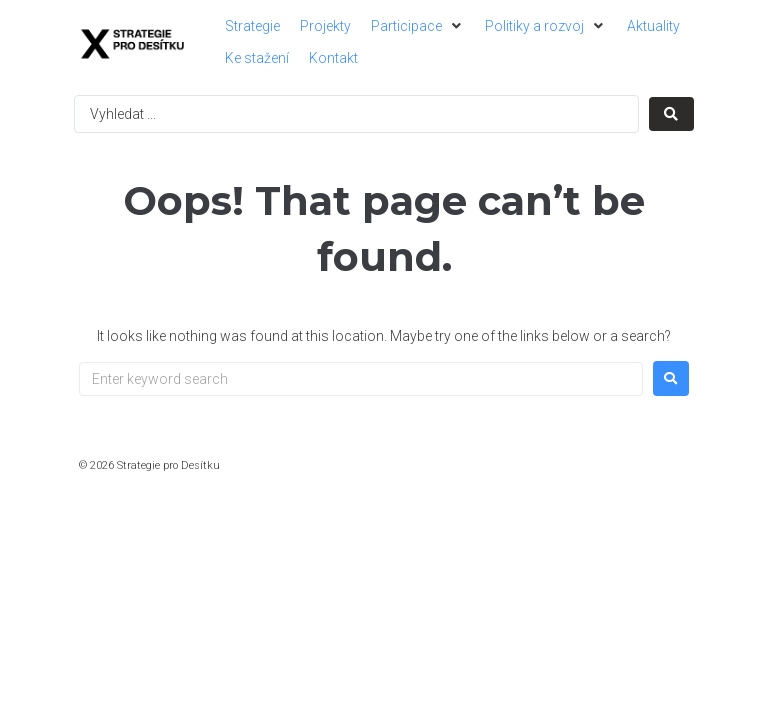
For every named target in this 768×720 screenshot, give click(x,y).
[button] (418, 26)
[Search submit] (671, 114)
